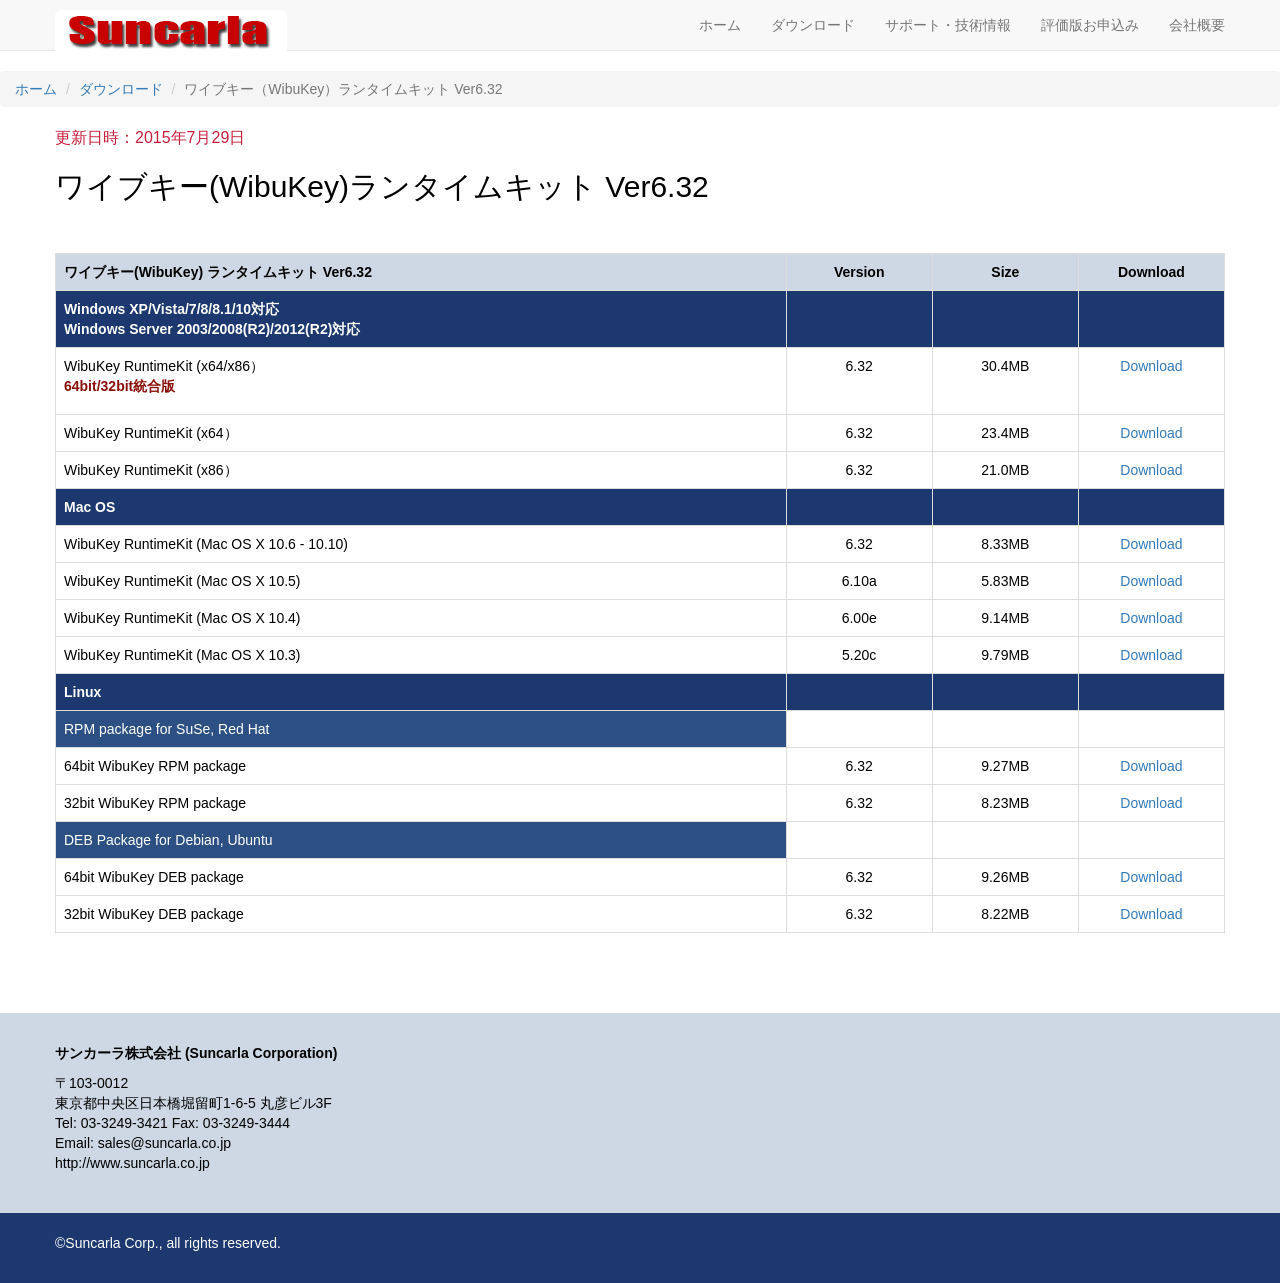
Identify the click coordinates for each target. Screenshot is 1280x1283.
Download (1151, 366)
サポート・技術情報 (948, 25)
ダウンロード (813, 25)
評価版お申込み (1090, 25)
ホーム (720, 25)
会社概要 (1197, 25)
